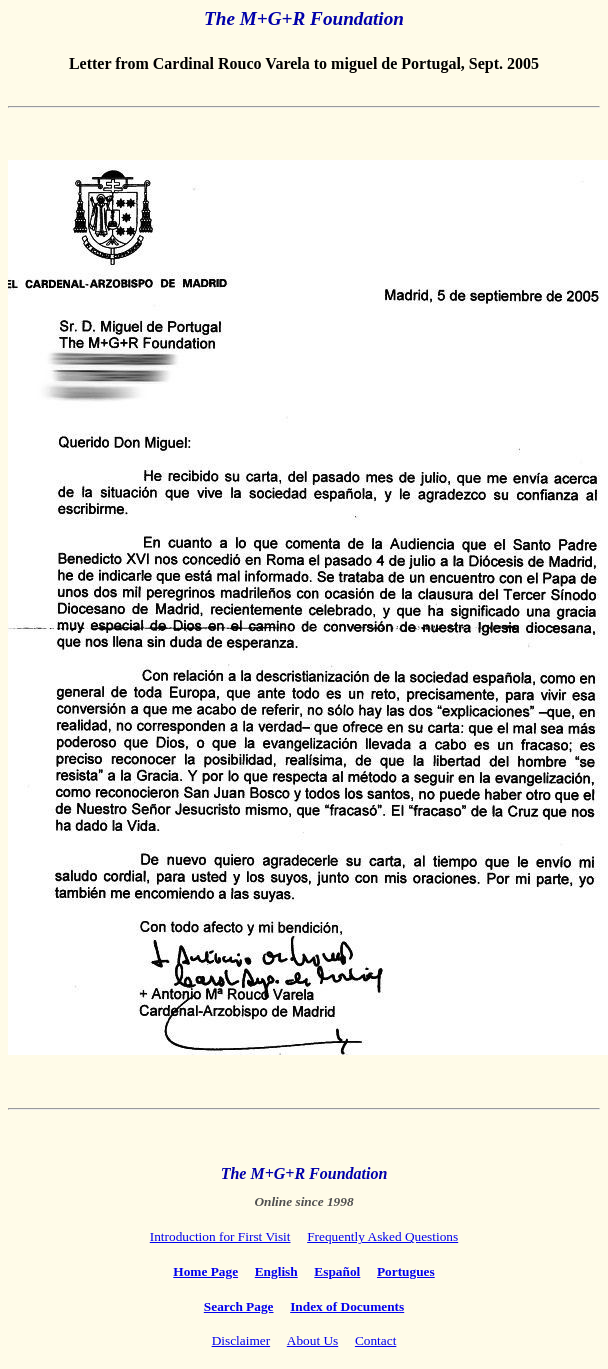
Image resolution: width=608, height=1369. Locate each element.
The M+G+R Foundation (304, 18)
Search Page (239, 1306)
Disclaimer (241, 1340)
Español (337, 1271)
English (276, 1271)
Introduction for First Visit (220, 1236)
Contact (375, 1340)
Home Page (205, 1271)
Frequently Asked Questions (382, 1236)
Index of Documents (347, 1306)
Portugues (406, 1271)
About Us (312, 1340)
